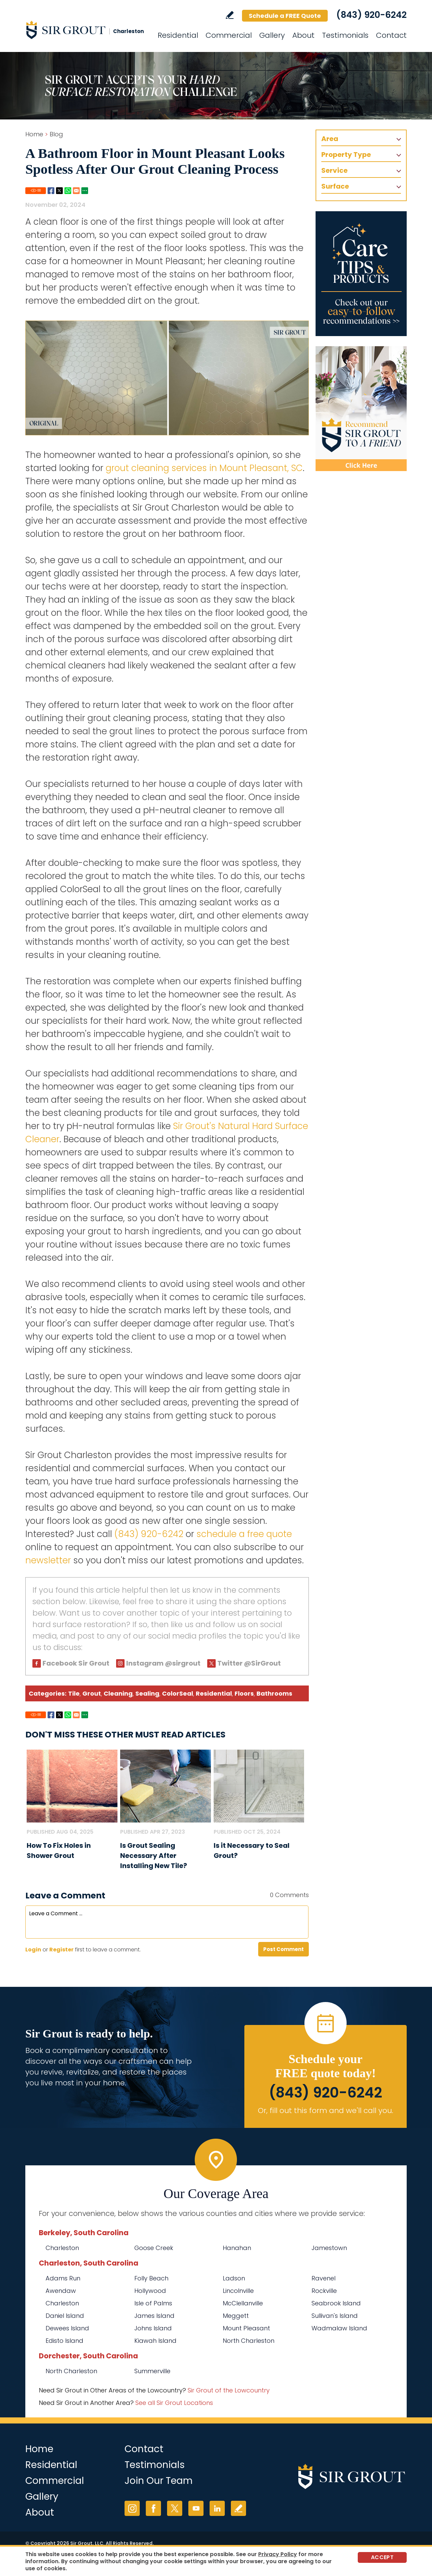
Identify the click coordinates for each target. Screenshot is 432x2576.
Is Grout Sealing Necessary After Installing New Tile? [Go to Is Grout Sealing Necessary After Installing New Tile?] (153, 1855)
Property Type (346, 154)
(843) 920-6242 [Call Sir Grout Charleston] (371, 15)
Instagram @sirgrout (163, 1663)
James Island (154, 2315)
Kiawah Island (155, 2340)
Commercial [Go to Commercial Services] (229, 35)
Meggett (236, 2315)
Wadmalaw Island (339, 2328)
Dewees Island (67, 2328)
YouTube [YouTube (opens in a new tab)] (196, 2508)
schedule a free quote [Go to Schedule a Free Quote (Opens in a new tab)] (244, 1534)
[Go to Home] (86, 30)
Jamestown (329, 2248)
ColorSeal (177, 1693)
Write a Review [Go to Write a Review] (230, 15)
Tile (74, 1693)
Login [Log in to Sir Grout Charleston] (33, 1949)
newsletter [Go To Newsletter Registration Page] (48, 1560)
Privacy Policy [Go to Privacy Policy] (277, 2554)
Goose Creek (153, 2248)
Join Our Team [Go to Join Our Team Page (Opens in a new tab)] (159, 2480)
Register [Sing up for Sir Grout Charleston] (61, 1949)
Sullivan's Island (335, 2315)
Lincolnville (238, 2290)
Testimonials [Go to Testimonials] (345, 35)
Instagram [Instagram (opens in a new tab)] (132, 2508)
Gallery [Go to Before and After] (272, 35)
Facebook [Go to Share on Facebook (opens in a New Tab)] (51, 190)
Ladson (234, 2278)
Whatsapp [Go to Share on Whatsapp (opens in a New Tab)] (67, 190)
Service (334, 170)
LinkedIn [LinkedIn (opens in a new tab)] (217, 2508)
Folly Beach (151, 2278)
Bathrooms (274, 1693)
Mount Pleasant (246, 2328)
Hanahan (237, 2248)
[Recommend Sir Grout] (361, 408)
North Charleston (248, 2340)
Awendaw (61, 2290)
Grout (91, 1693)
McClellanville (243, 2303)
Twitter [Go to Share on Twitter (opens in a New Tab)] (59, 190)
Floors (244, 1693)
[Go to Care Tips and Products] (361, 273)
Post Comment (283, 1949)
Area (329, 138)
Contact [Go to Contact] (391, 35)
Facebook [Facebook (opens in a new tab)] (153, 2508)
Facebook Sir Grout (76, 1663)
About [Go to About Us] (303, 35)
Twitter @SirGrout (249, 1663)
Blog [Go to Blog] (56, 134)
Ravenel (323, 2278)
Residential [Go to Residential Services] (178, 35)
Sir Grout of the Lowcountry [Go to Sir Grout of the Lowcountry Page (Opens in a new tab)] (229, 2390)
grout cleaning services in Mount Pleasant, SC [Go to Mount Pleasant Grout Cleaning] (204, 468)
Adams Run (63, 2278)
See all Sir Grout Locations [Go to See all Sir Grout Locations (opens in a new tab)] (174, 2403)
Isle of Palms (153, 2303)
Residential (214, 1693)
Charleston (62, 2248)
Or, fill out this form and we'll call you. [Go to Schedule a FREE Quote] (325, 2110)
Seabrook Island (336, 2303)
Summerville (152, 2371)
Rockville (324, 2290)
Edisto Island (64, 2340)
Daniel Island (65, 2315)
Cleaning (118, 1693)
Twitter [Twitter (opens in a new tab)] (174, 2508)
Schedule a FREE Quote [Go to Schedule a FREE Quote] (285, 15)
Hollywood (150, 2290)
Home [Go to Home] (34, 134)
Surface (335, 186)
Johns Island (153, 2328)
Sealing (147, 1693)
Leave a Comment (65, 1895)
